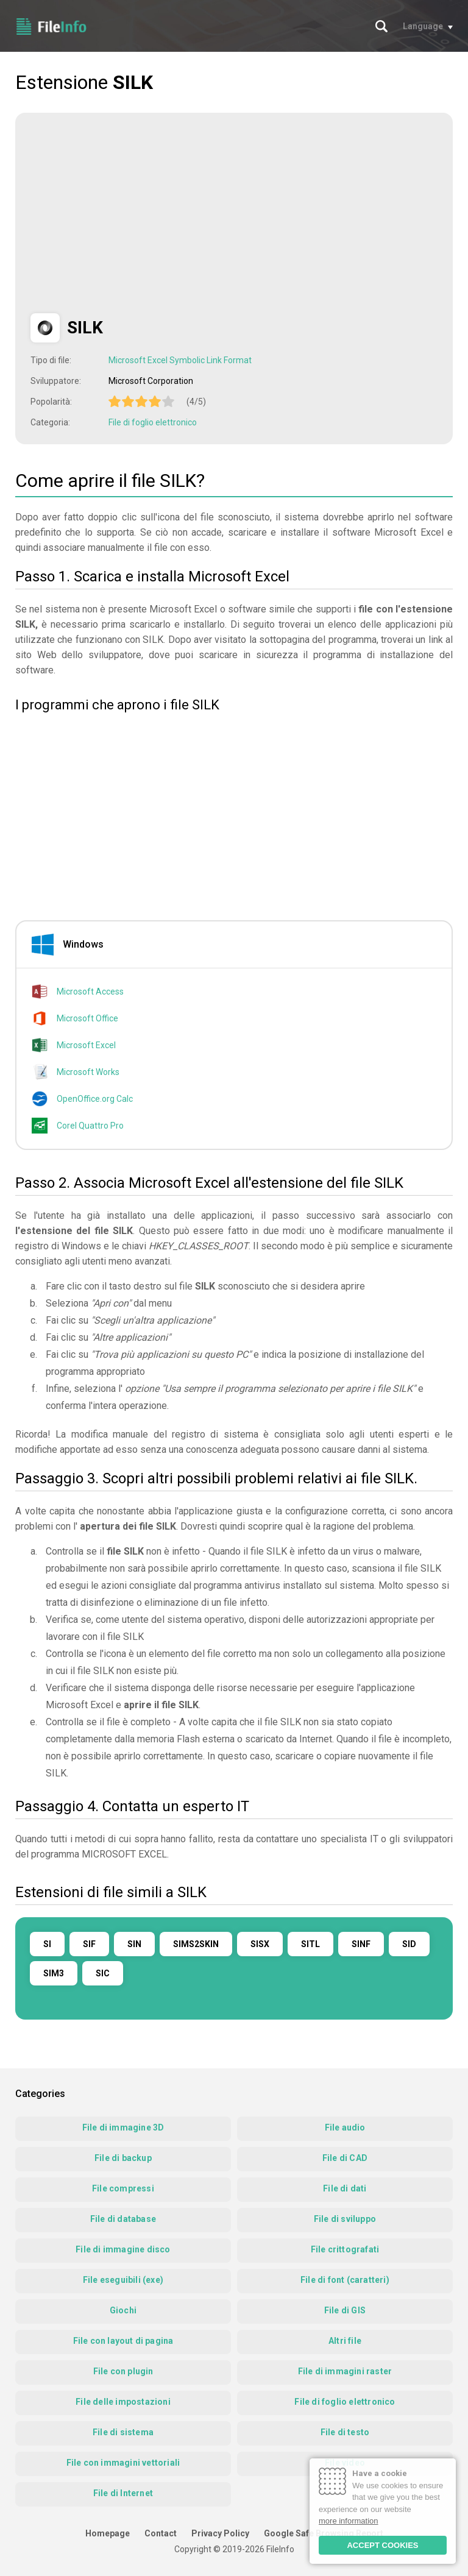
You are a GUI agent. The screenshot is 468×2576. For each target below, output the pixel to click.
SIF (89, 1944)
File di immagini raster (345, 2371)
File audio (345, 2127)
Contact (160, 2533)
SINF (361, 1944)
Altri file (344, 2341)
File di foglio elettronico (152, 422)
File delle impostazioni (123, 2402)
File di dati (344, 2188)
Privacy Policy (220, 2533)
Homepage (107, 2533)
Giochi (123, 2310)
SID (409, 1944)
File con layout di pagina (123, 2341)
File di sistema (123, 2432)
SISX (259, 1944)
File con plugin (123, 2371)
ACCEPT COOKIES (382, 2545)
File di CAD (344, 2158)
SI (47, 1944)
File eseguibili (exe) (123, 2280)
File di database (123, 2219)
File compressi (123, 2188)
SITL (310, 1944)
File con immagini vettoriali (123, 2463)
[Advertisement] (132, 213)
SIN (134, 1944)
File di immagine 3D (123, 2127)
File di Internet (123, 2493)
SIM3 (53, 1973)
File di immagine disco (123, 2249)
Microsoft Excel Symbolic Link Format (180, 360)
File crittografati (345, 2249)
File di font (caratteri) (344, 2280)
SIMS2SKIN (196, 1944)
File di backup (123, 2158)
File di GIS (345, 2310)
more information (348, 2520)
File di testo (345, 2432)
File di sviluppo (345, 2219)
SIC (103, 1973)
